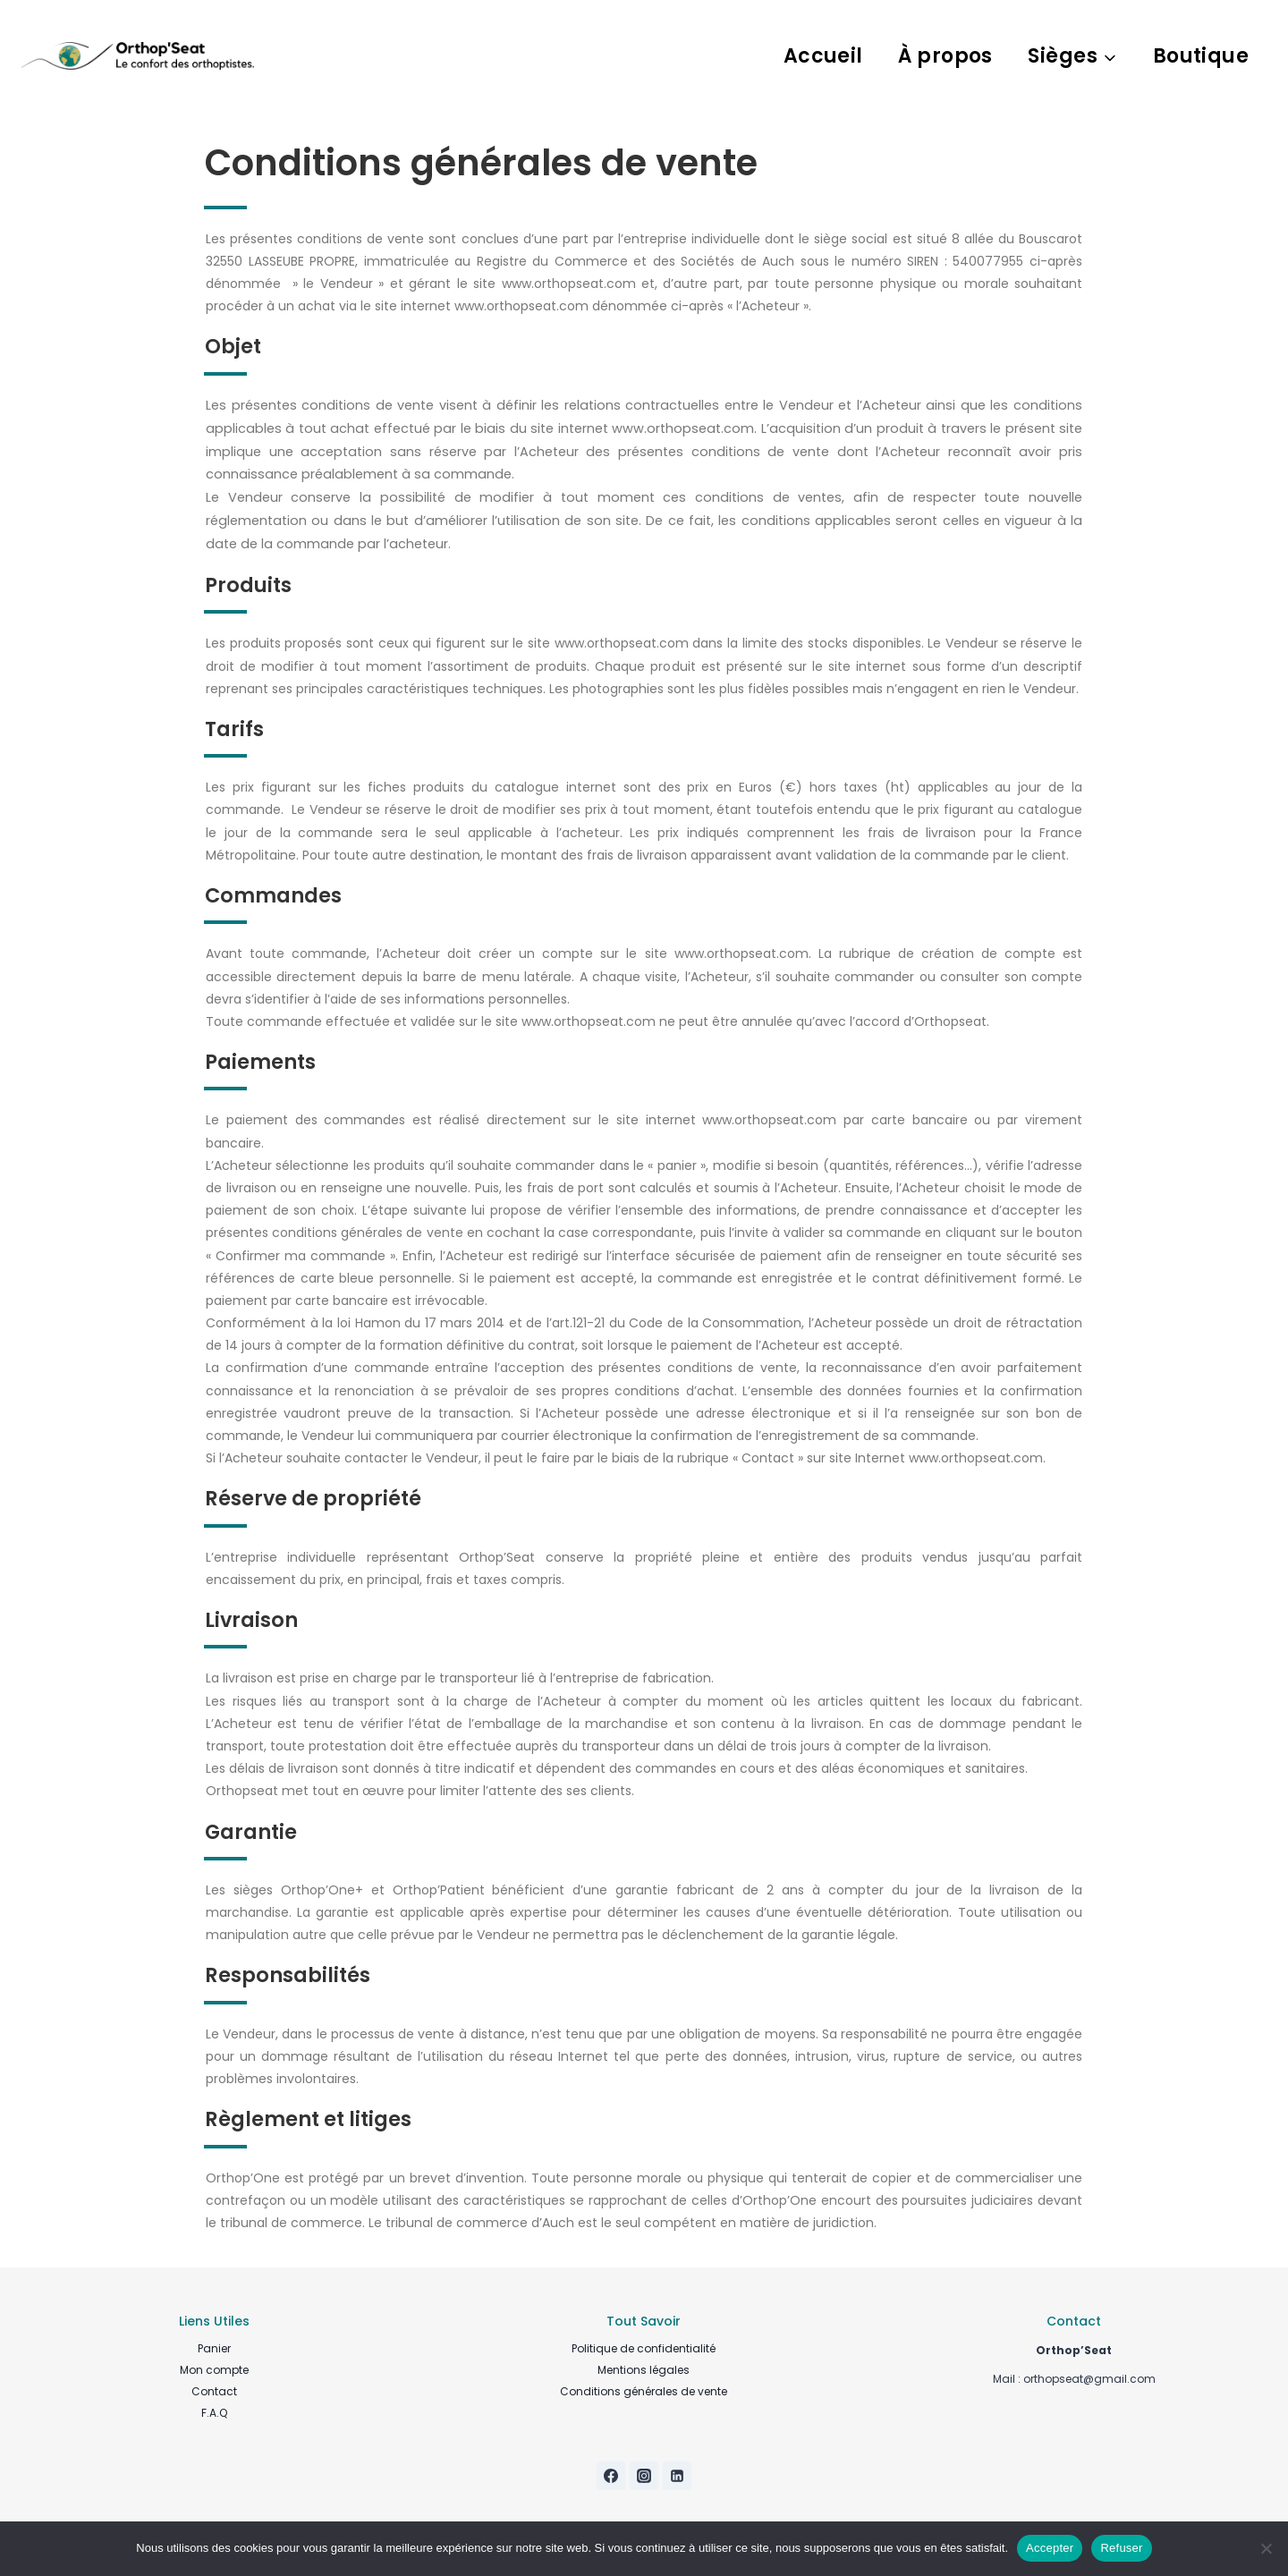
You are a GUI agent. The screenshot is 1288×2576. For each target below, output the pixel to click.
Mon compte (214, 2369)
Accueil (823, 56)
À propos (945, 56)
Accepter (1049, 2548)
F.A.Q (214, 2412)
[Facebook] (611, 2476)
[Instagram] (644, 2476)
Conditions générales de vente (643, 2391)
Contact (214, 2391)
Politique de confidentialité (644, 2348)
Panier (214, 2348)
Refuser (1121, 2548)
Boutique (1201, 56)
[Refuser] (1266, 2548)
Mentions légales (643, 2369)
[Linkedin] (677, 2476)
